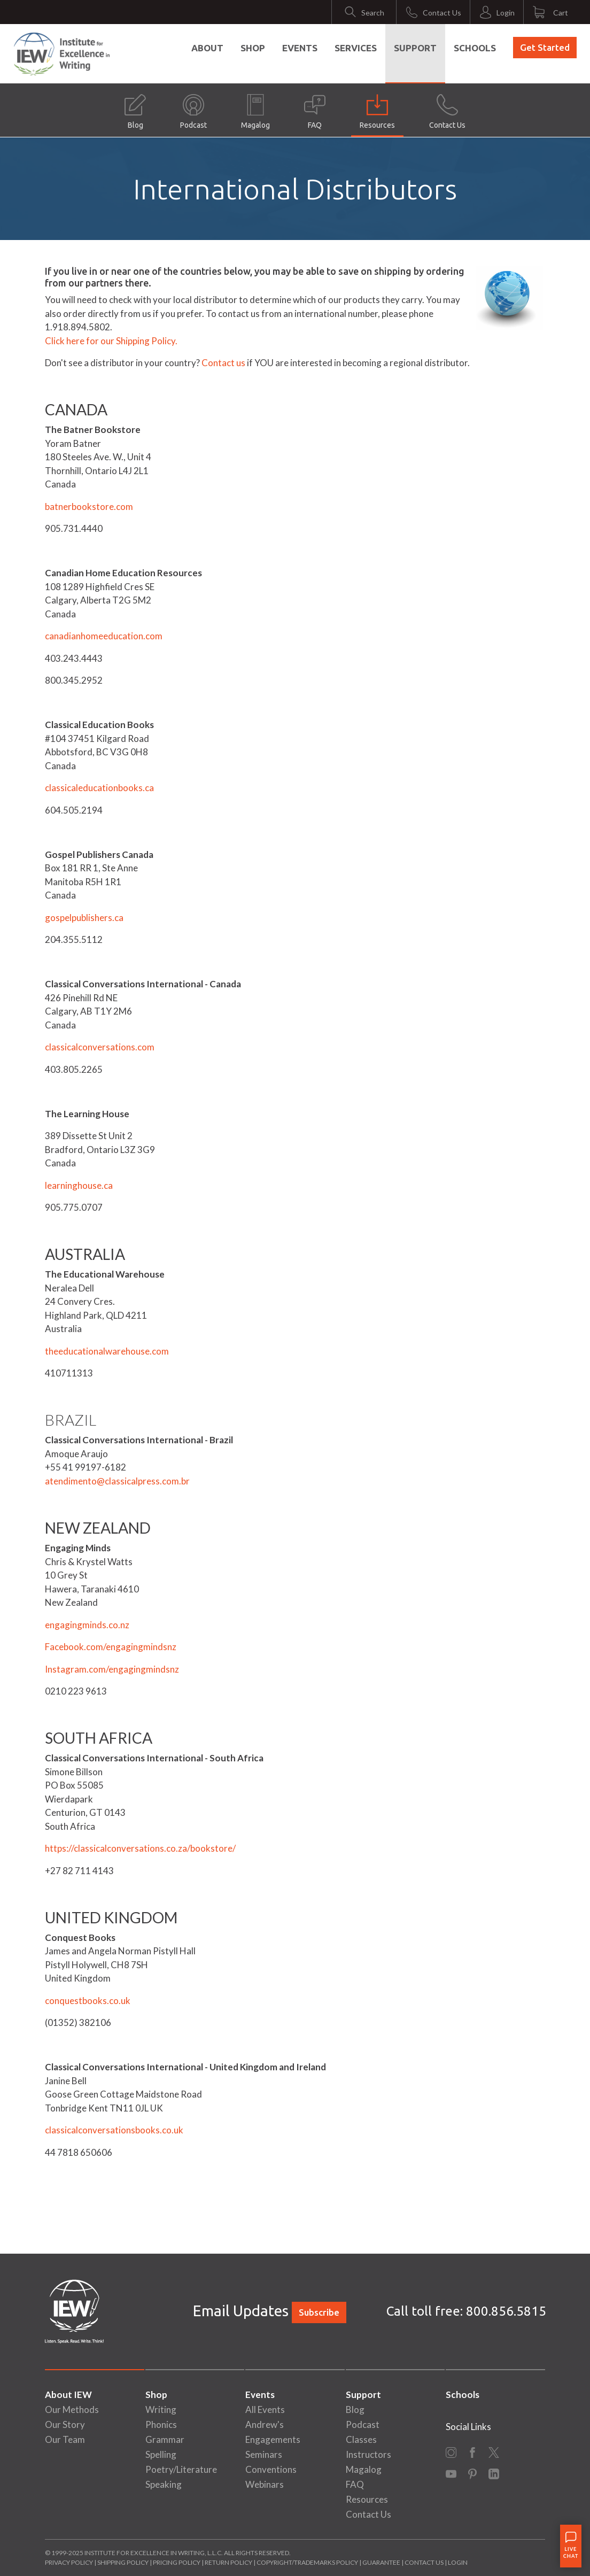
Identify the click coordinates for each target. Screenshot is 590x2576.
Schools (475, 48)
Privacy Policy (69, 2562)
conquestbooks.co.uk (87, 2000)
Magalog (255, 111)
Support (415, 48)
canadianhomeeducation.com (103, 635)
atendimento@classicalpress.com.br (117, 1481)
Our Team (65, 2439)
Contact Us (447, 111)
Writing (160, 2409)
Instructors (368, 2454)
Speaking (163, 2484)
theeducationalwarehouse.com (107, 1351)
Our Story (65, 2424)
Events (299, 48)
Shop (252, 48)
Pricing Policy (176, 2562)
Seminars (263, 2454)
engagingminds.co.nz (87, 1624)
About (207, 48)
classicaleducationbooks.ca (99, 787)
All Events (265, 2409)
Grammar (164, 2439)
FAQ (314, 111)
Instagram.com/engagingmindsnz (112, 1669)
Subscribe (319, 2312)
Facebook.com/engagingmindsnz (110, 1646)
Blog (135, 111)
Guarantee (381, 2562)
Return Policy (228, 2562)
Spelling (160, 2454)
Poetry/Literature (181, 2469)
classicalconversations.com (99, 1047)
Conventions (271, 2469)
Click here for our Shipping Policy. (111, 340)
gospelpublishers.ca (84, 917)
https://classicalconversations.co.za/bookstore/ (140, 1848)
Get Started (545, 47)
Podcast (193, 111)
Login (458, 2562)
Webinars (264, 2484)
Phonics (161, 2424)
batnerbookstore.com (89, 506)
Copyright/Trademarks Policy (307, 2562)
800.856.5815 (506, 2311)
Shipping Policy (123, 2562)
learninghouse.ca (79, 1185)
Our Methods (72, 2409)
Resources (377, 111)
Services (356, 48)
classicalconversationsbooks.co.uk (114, 2130)
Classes (361, 2439)
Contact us (223, 362)
